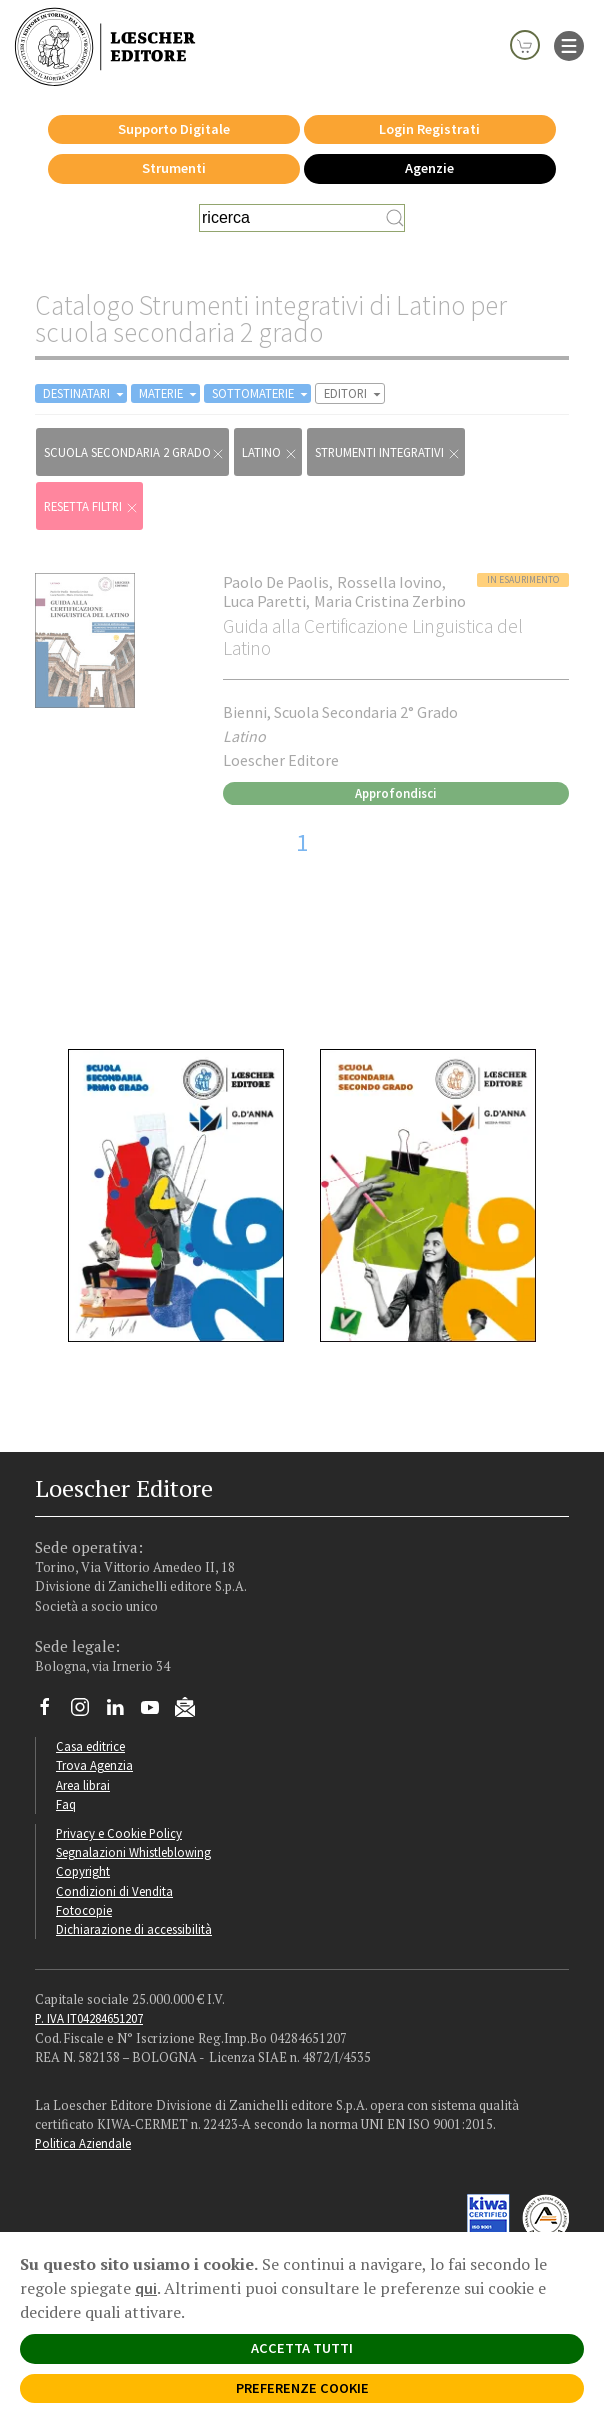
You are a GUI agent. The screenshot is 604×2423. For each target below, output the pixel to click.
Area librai (83, 1785)
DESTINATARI (85, 393)
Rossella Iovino (389, 582)
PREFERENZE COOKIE (302, 2388)
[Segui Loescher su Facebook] (52, 1712)
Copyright (83, 1871)
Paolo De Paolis (276, 582)
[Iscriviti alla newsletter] (192, 1711)
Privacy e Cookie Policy (119, 1833)
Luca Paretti (264, 601)
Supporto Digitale (174, 129)
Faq (66, 1804)
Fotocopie (84, 1910)
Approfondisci (395, 793)
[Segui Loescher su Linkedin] (122, 1712)
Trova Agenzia (94, 1765)
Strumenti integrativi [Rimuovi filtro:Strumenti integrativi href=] (388, 452)
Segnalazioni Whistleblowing (133, 1852)
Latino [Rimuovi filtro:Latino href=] (270, 452)
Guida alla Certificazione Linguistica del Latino (373, 636)
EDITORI (354, 393)
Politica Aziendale (83, 2143)
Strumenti (174, 168)
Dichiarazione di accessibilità (134, 1929)
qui (146, 2288)
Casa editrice (90, 1746)
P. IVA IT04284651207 (89, 2018)
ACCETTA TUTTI (302, 2348)
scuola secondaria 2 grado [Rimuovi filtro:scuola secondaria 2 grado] (134, 452)
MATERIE (169, 393)
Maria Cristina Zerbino (390, 601)
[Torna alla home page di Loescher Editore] (105, 46)
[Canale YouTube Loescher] (157, 1712)
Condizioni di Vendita (114, 1891)
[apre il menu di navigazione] (569, 44)
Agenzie (429, 168)
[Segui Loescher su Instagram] (87, 1712)
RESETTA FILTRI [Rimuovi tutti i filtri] (91, 506)
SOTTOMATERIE (261, 393)
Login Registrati (429, 129)
